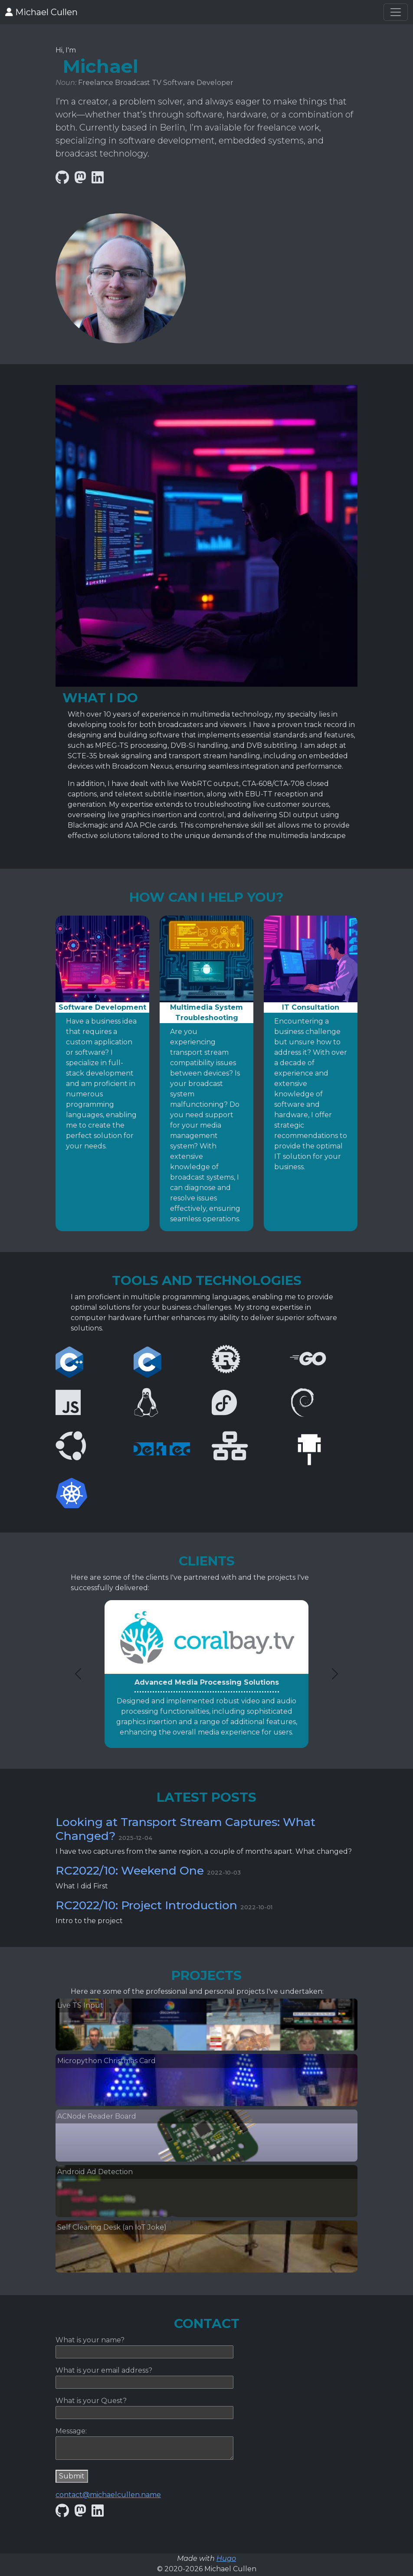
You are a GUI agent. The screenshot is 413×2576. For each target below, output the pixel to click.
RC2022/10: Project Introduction (146, 1905)
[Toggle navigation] (396, 12)
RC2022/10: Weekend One (130, 1870)
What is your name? (90, 2340)
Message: (71, 2431)
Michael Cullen (41, 12)
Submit (72, 2476)
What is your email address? (104, 2370)
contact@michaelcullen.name (108, 2495)
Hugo (226, 2558)
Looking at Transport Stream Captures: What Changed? (185, 1829)
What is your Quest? (91, 2401)
